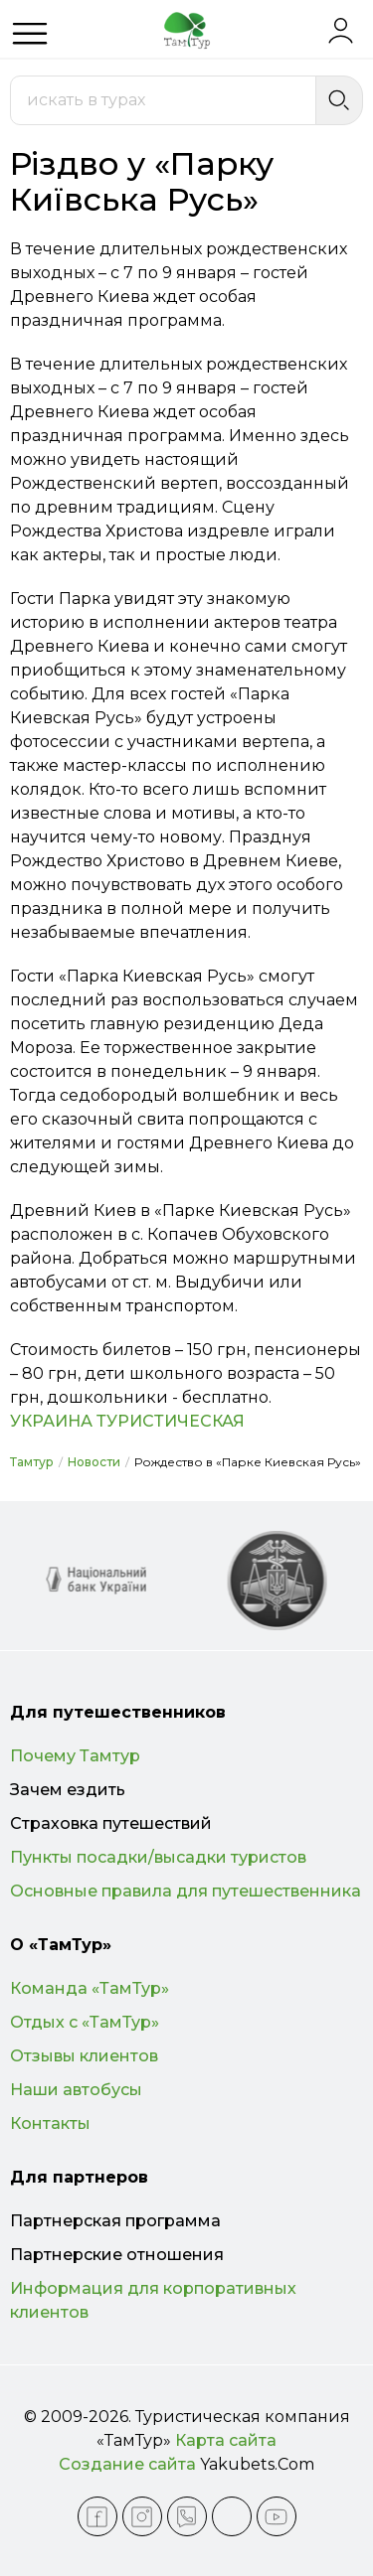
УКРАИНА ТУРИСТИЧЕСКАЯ (127, 1421)
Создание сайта (127, 2464)
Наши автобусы (76, 2089)
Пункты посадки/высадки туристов (158, 1857)
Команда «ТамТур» (89, 1988)
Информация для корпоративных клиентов (153, 2300)
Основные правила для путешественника (185, 1891)
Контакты (50, 2123)
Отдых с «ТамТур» (84, 2022)
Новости (94, 1461)
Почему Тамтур (75, 1755)
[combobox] (163, 100)
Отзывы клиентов (84, 2055)
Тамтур (32, 1461)
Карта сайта (226, 2440)
